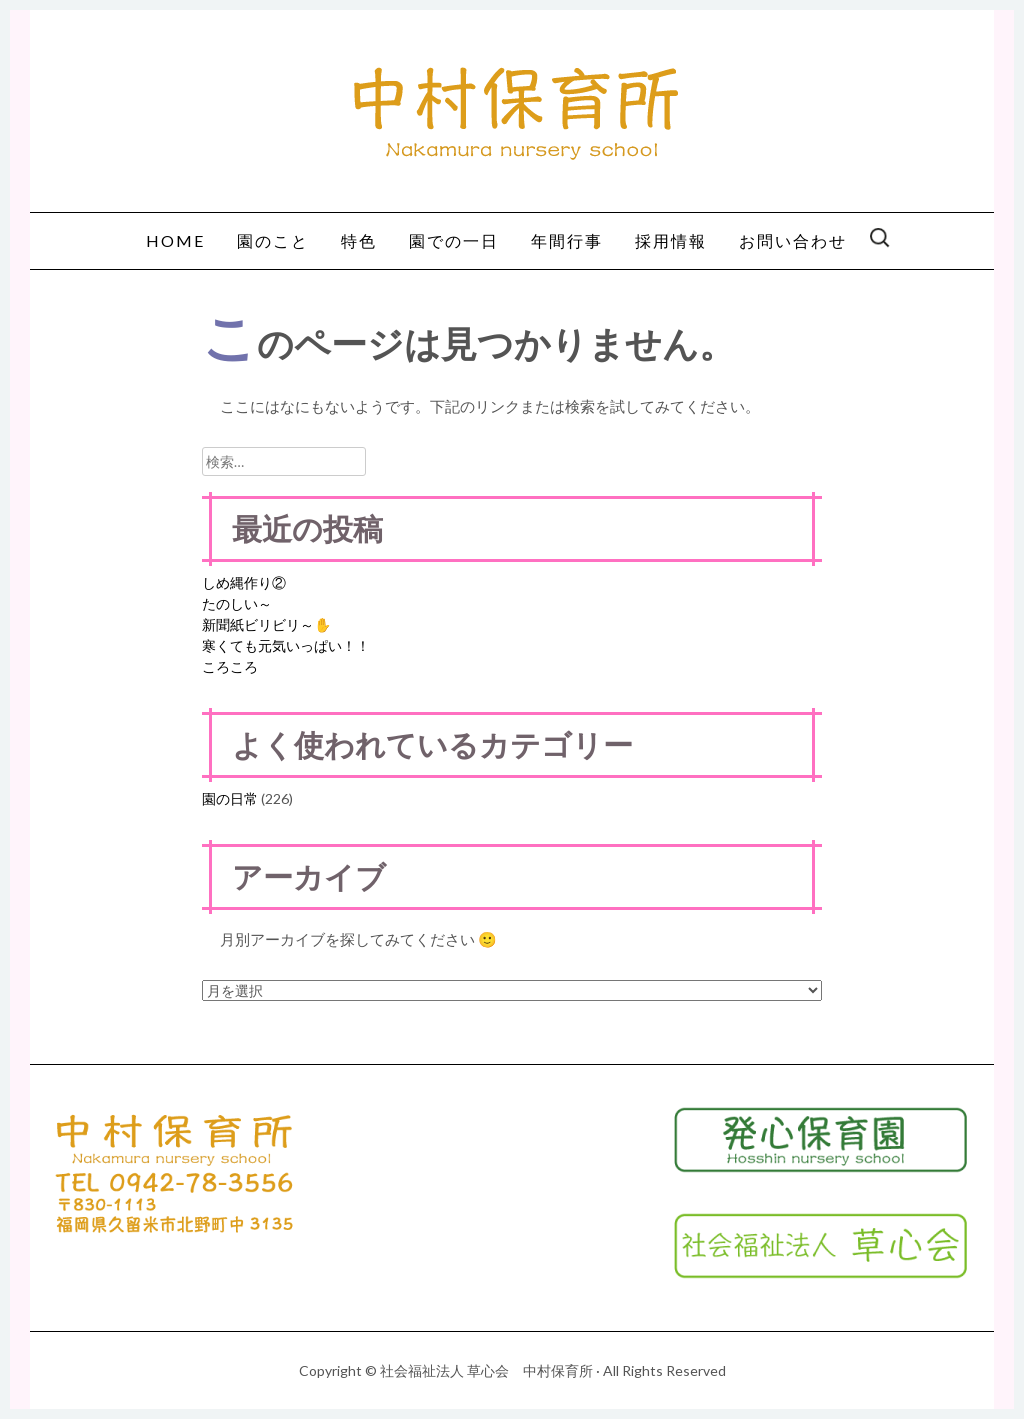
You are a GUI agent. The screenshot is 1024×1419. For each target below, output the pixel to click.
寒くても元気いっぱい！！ (286, 645)
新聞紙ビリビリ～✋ (266, 624)
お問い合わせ (793, 240)
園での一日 (454, 240)
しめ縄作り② (244, 582)
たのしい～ (237, 603)
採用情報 (671, 240)
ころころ (230, 666)
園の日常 (230, 798)
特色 (359, 240)
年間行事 (567, 240)
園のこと (273, 240)
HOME (175, 240)
